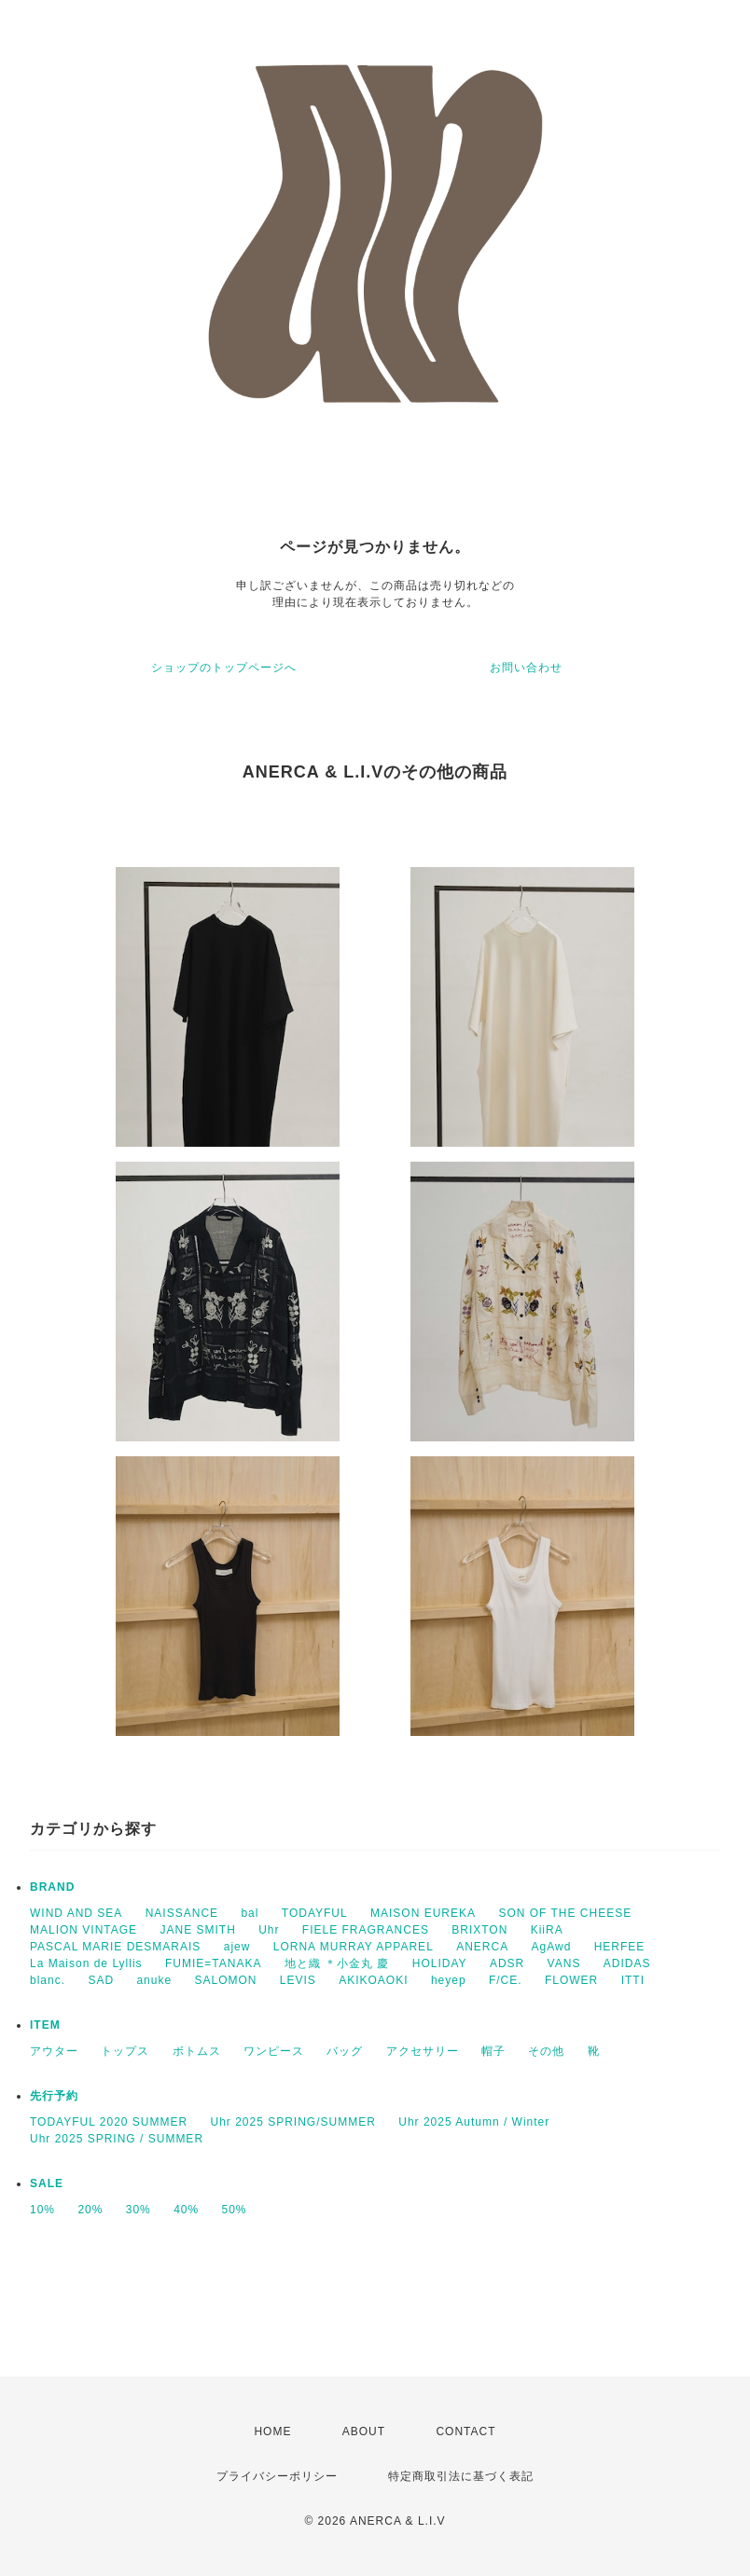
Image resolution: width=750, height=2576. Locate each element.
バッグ (344, 2051)
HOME (272, 2431)
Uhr (268, 1929)
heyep (448, 1980)
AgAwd (552, 1946)
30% (138, 2209)
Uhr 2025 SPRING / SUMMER (116, 2138)
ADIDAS (627, 1963)
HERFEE (620, 1946)
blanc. (47, 1980)
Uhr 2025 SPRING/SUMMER (293, 2121)
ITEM (45, 2025)
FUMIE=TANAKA (213, 1963)
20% (90, 2209)
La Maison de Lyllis (86, 1963)
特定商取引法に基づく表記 (461, 2476)
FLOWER (571, 1980)
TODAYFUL (315, 1913)
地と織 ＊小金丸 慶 (337, 1963)
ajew (237, 1946)
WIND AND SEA (76, 1913)
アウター (54, 2051)
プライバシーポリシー (277, 2476)
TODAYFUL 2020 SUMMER (109, 2121)
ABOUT (363, 2431)
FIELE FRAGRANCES (365, 1929)
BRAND (52, 1887)
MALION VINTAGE (83, 1929)
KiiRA (547, 1929)
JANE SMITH (197, 1929)
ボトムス (197, 2051)
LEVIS (298, 1980)
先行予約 (54, 2095)
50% (234, 2209)
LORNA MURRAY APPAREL (353, 1946)
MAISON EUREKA (423, 1913)
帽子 (493, 2051)
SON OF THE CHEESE (565, 1913)
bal (249, 1913)
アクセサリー (422, 2051)
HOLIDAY (439, 1963)
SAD (101, 1980)
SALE (46, 2183)
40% (186, 2209)
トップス (125, 2051)
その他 (546, 2051)
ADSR (507, 1963)
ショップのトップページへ (224, 667)
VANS (564, 1963)
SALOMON (225, 1980)
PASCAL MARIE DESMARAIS (115, 1946)
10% (42, 2209)
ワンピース (273, 2051)
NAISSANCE (182, 1913)
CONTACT (465, 2431)
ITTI (633, 1980)
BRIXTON (479, 1929)
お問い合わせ (526, 667)
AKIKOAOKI (373, 1980)
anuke (154, 1980)
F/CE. (505, 1980)
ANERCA (482, 1946)
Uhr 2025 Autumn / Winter (473, 2121)
